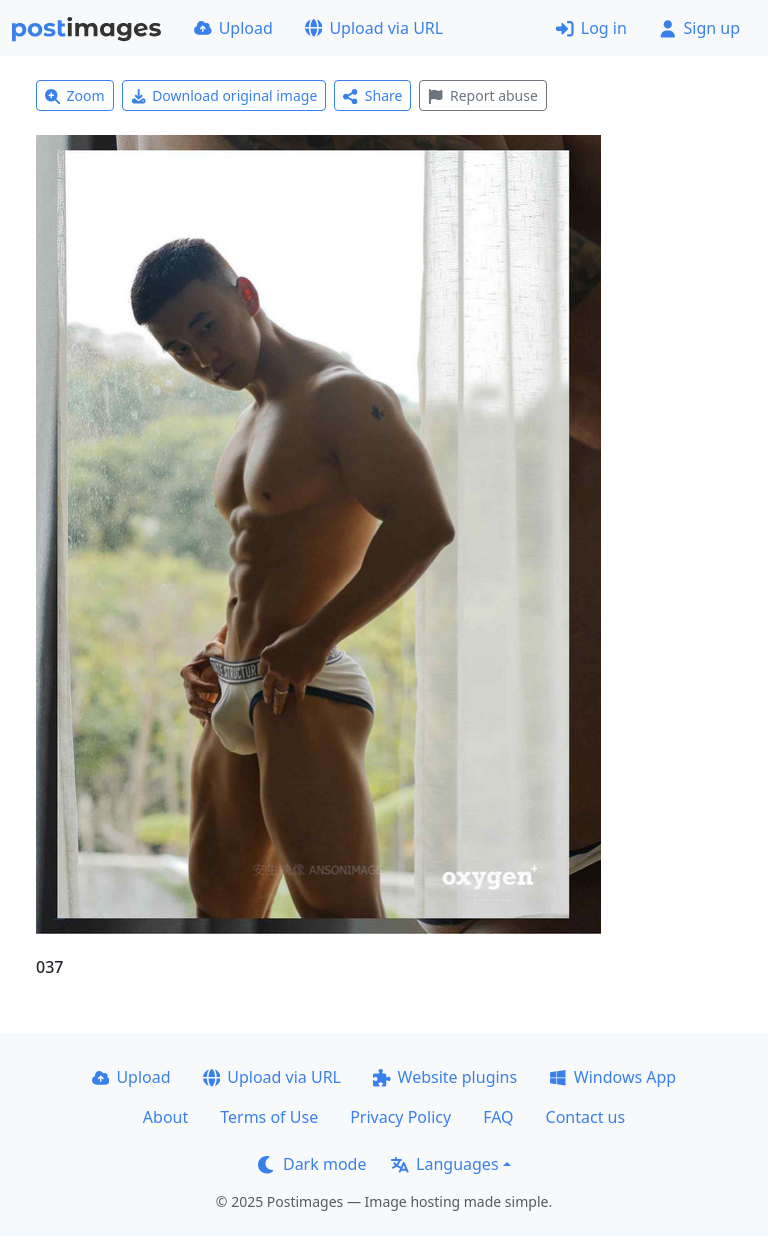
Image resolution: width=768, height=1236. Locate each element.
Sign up (699, 28)
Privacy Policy (400, 1117)
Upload (233, 28)
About (165, 1117)
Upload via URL (374, 28)
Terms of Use (269, 1117)
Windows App (612, 1077)
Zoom (75, 95)
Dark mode (312, 1164)
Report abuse (482, 95)
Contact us (586, 1117)
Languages (444, 1164)
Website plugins (445, 1077)
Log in (591, 28)
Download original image (224, 95)
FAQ (498, 1117)
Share (372, 95)
